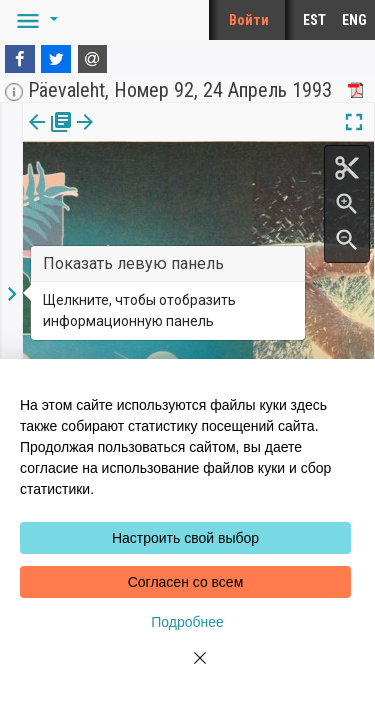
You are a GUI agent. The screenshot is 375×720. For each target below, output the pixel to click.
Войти (249, 20)
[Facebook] (20, 59)
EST (314, 20)
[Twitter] (56, 59)
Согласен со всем (186, 582)
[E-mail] (93, 59)
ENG (354, 20)
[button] (34, 20)
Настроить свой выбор (185, 538)
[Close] (188, 670)
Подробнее (187, 622)
